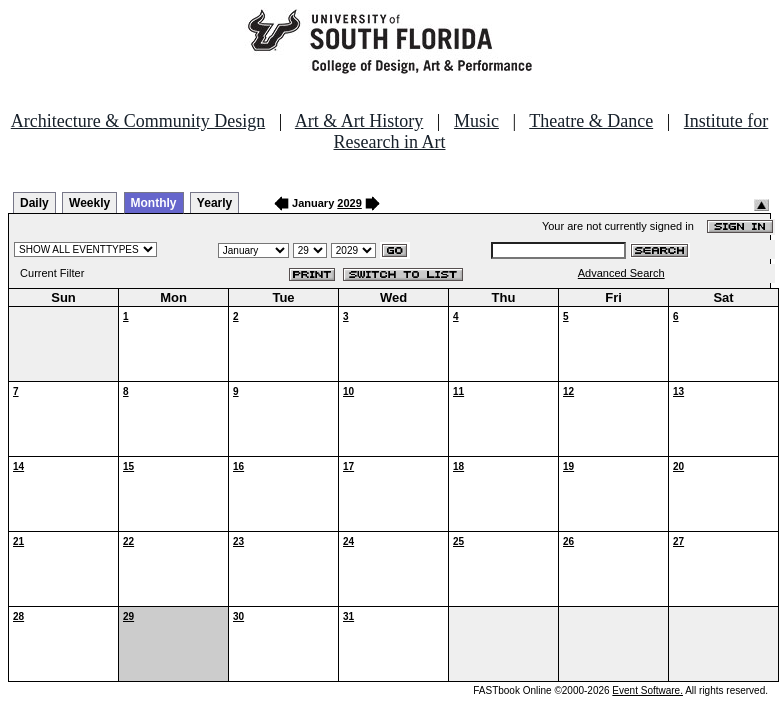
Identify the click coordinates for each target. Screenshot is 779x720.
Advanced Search (621, 273)
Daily (34, 203)
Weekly (89, 203)
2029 (349, 203)
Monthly (154, 203)
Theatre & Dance (591, 121)
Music (476, 121)
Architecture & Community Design (138, 121)
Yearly (214, 203)
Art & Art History (359, 121)
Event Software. (647, 690)
